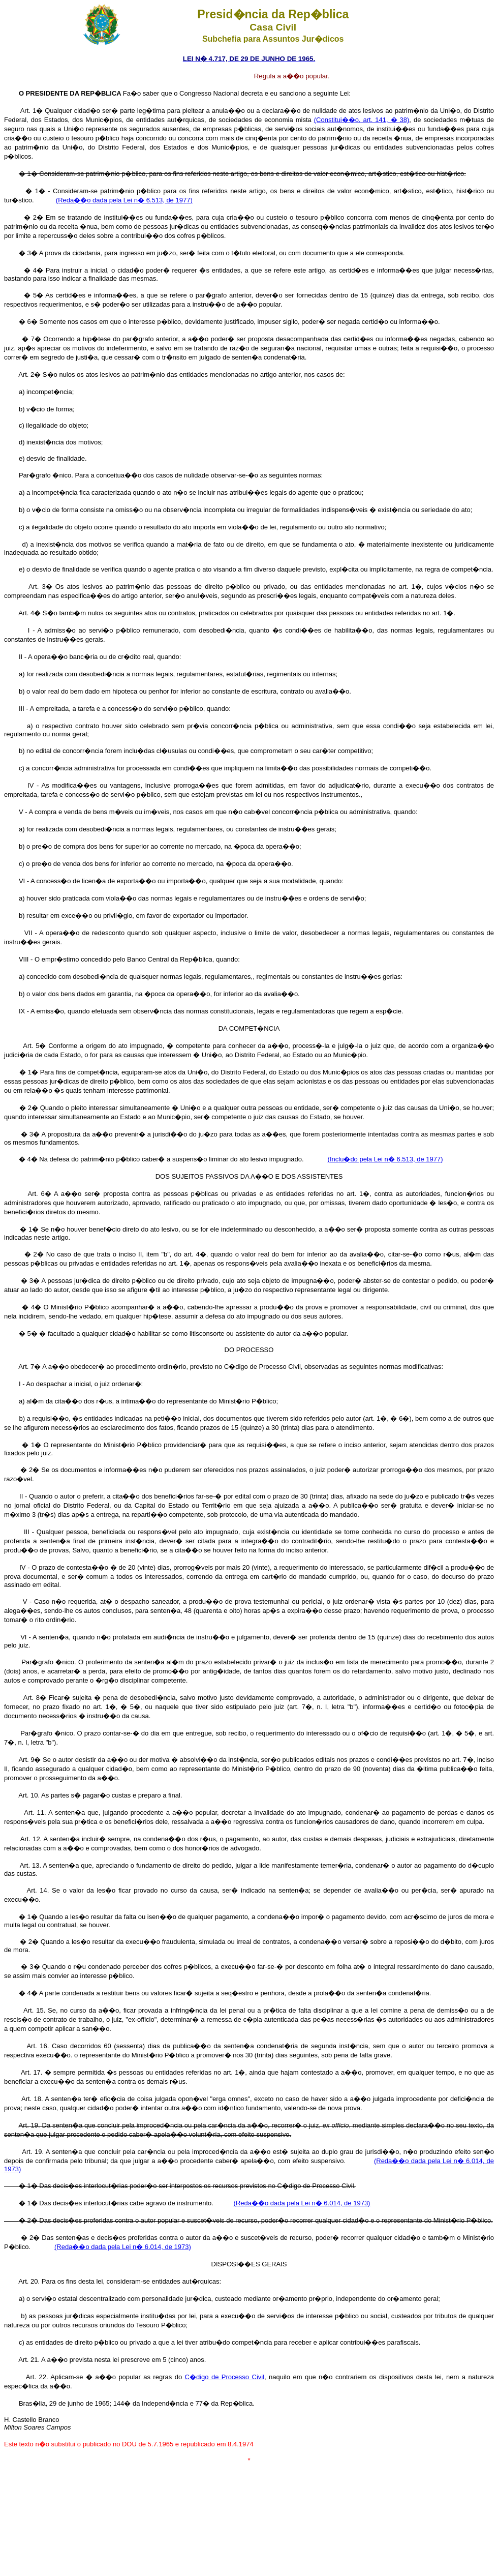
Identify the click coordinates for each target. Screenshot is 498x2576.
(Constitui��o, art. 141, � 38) (362, 120)
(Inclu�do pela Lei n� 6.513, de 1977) (385, 1159)
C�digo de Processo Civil (225, 2377)
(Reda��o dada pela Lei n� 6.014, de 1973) (302, 2203)
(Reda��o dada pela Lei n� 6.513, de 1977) (124, 200)
